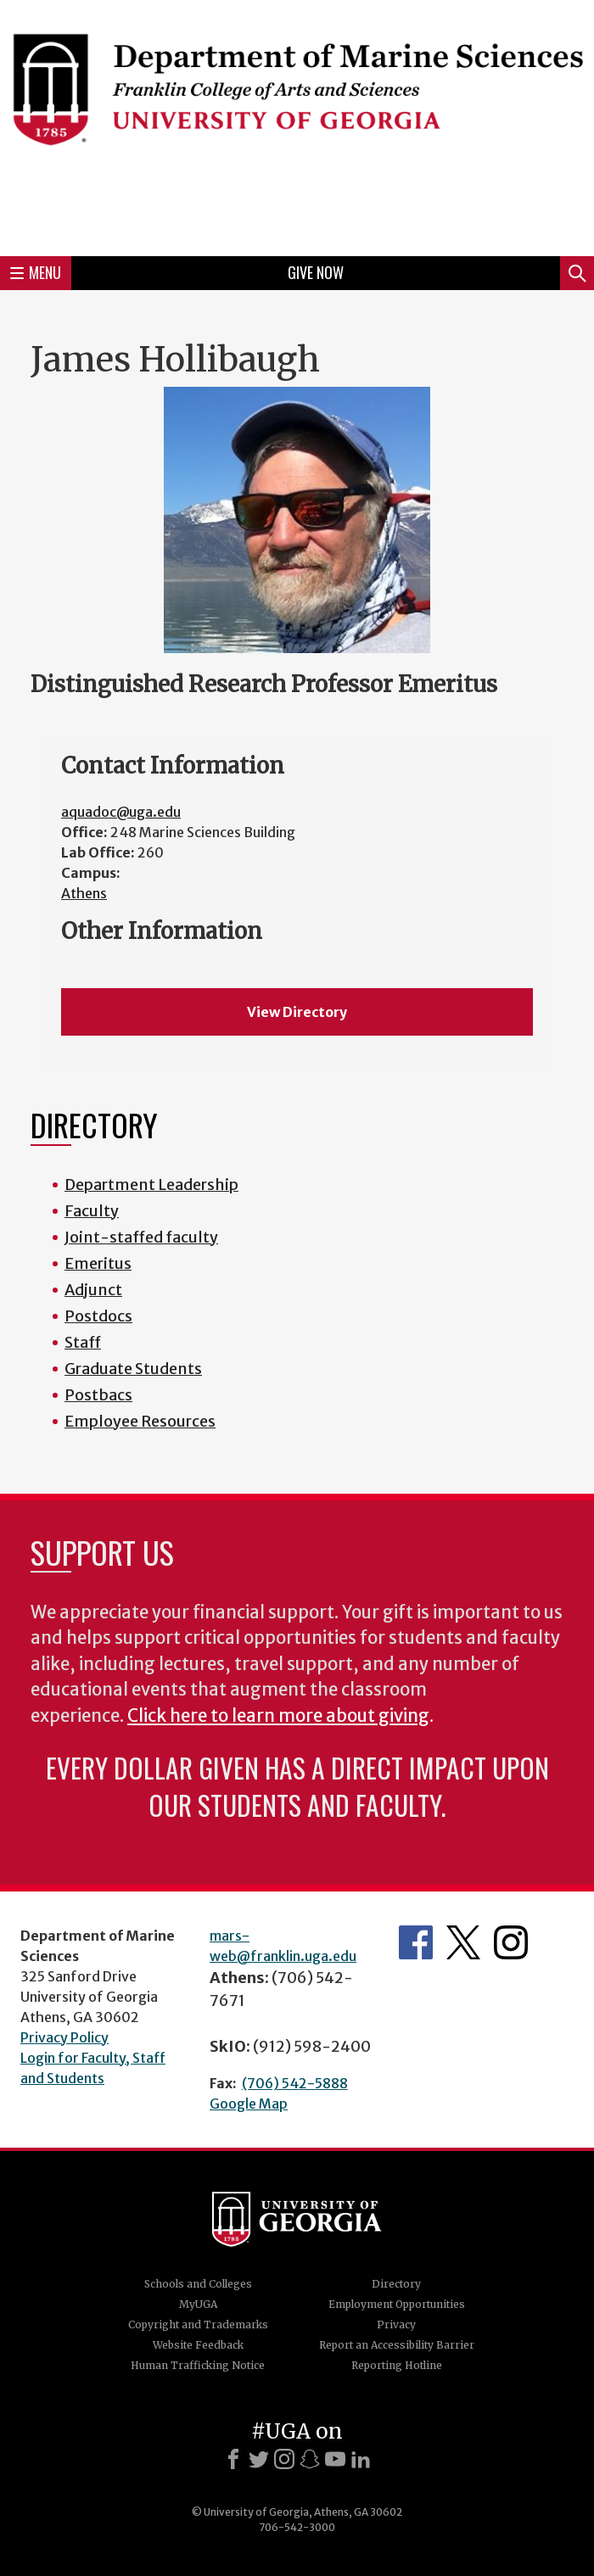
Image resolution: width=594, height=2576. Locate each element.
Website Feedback (198, 2345)
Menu (35, 272)
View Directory (297, 1011)
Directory (396, 2283)
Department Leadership (151, 1184)
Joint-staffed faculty (141, 1237)
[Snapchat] (310, 2459)
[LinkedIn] (360, 2459)
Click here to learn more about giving (278, 1716)
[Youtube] (335, 2459)
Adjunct (93, 1289)
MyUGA (198, 2304)
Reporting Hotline (396, 2365)
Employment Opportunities (396, 2304)
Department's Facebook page (416, 1942)
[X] (259, 2459)
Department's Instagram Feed (511, 1942)
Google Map (249, 2103)
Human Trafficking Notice (198, 2365)
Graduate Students (133, 1368)
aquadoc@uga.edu (121, 811)
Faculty (91, 1211)
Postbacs (98, 1395)
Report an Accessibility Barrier (396, 2345)
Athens (84, 893)
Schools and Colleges (198, 2283)
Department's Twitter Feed (463, 1942)
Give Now (316, 272)
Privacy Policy (64, 2037)
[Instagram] (284, 2459)
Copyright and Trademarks (198, 2324)
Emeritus (98, 1263)
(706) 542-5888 (295, 2083)
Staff (82, 1342)
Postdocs (98, 1316)
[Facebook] (233, 2459)
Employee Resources (140, 1421)
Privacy (396, 2324)
